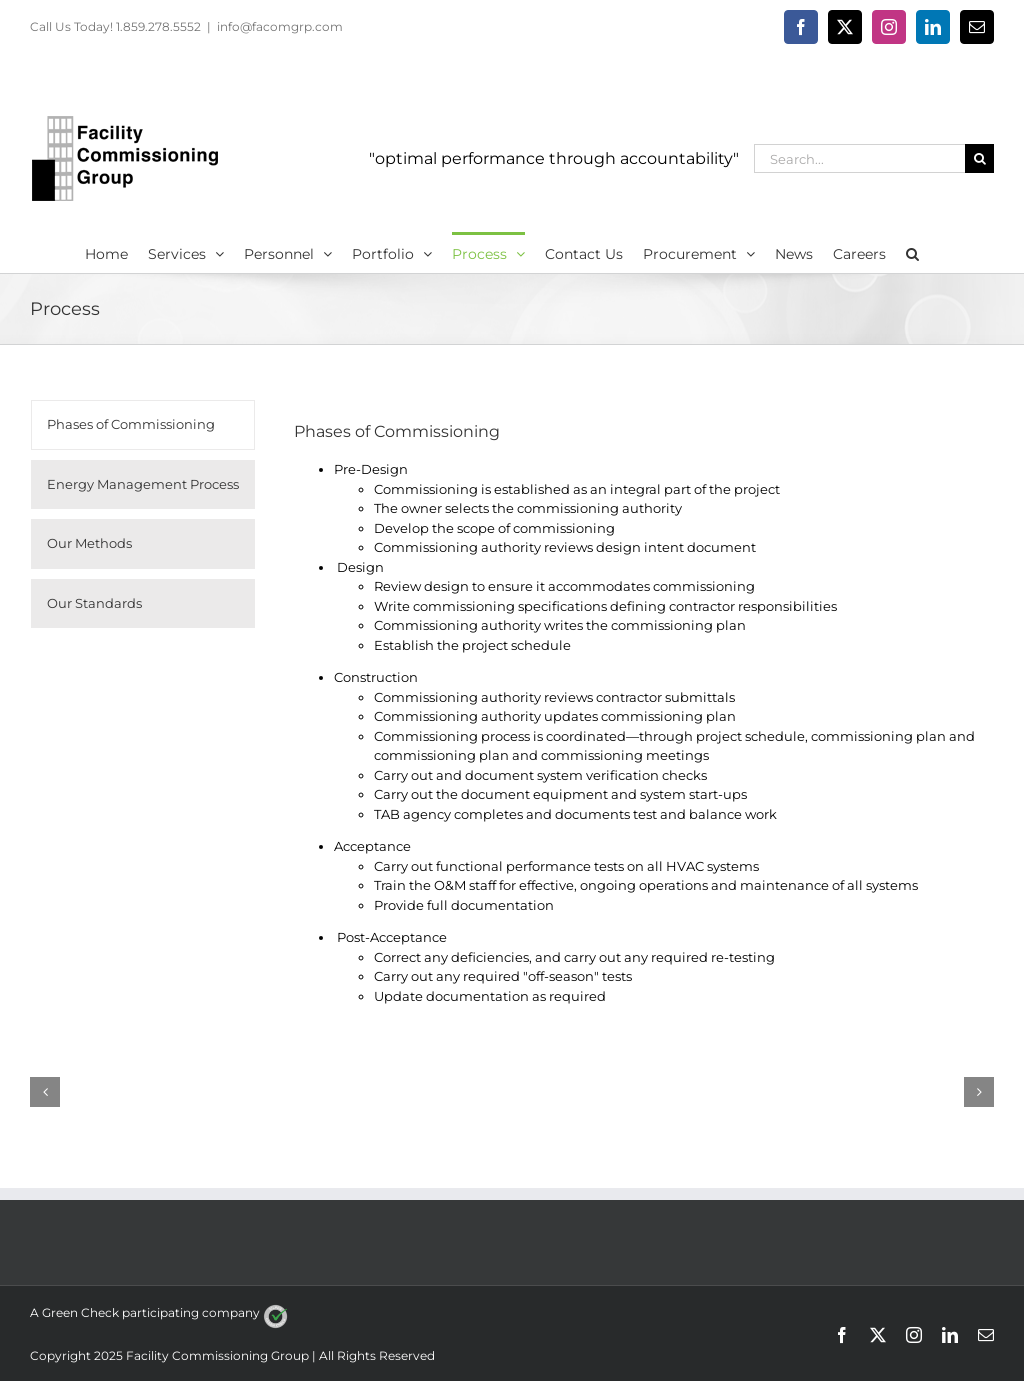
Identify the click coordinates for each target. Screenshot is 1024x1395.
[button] (912, 252)
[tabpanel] (635, 713)
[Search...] (859, 158)
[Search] (979, 158)
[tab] (143, 425)
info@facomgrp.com (280, 26)
